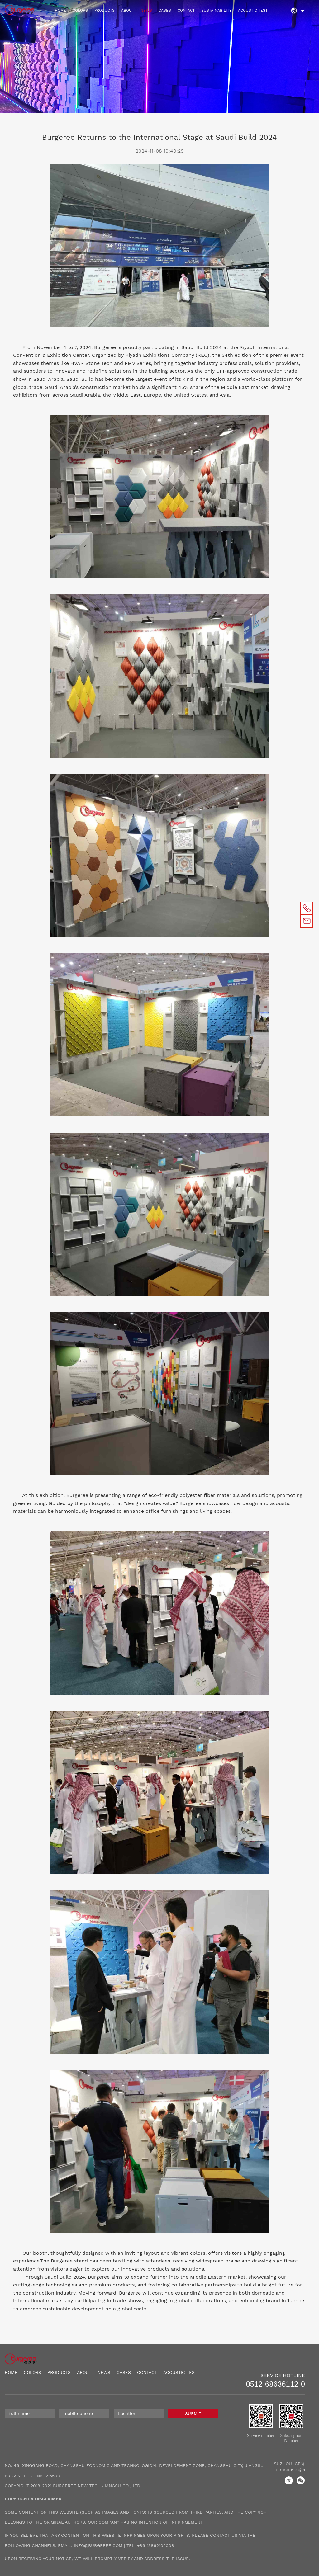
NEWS (146, 10)
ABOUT (127, 10)
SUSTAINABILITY (216, 10)
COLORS (80, 10)
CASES (165, 10)
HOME (60, 10)
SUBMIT (193, 2413)
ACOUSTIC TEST (253, 10)
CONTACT (186, 10)
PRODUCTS (104, 10)
